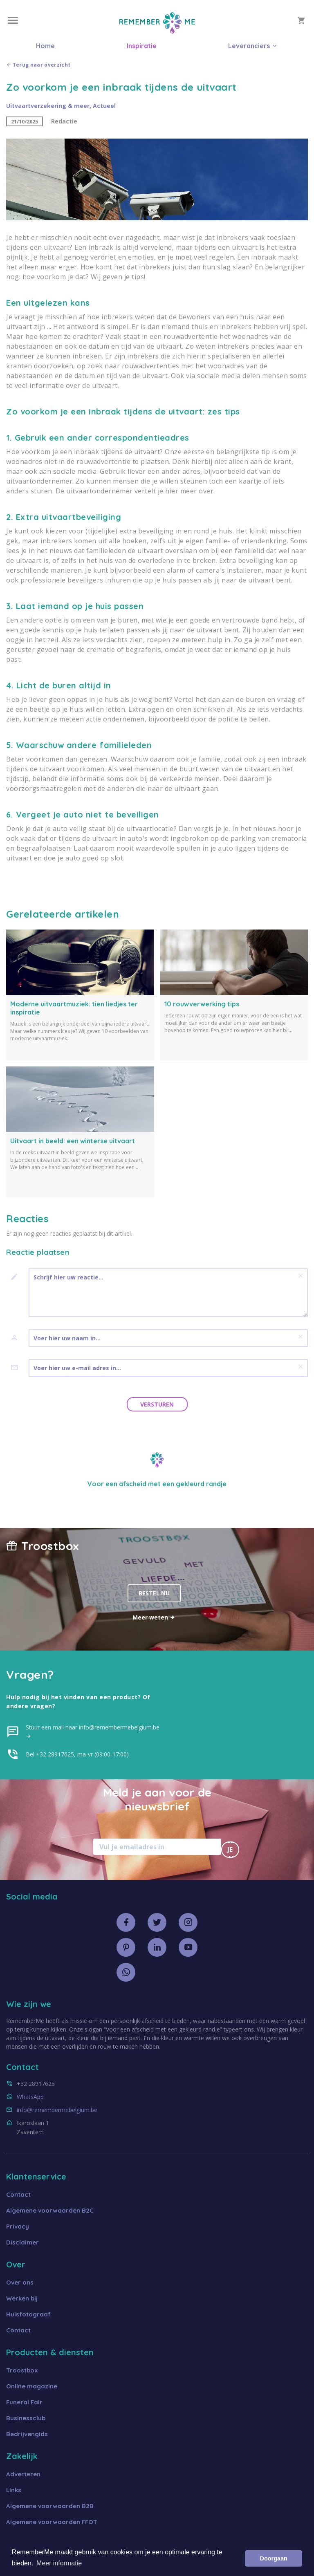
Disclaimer (22, 2242)
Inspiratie (142, 46)
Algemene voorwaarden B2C (50, 2210)
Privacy (17, 2226)
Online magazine (31, 2386)
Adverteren (23, 2474)
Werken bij (22, 2298)
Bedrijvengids (27, 2434)
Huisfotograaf (28, 2314)
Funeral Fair (24, 2402)
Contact (18, 2194)
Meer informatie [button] (59, 2563)
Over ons (20, 2282)
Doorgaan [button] (273, 2558)
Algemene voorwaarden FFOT (51, 2522)
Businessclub (25, 2418)
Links (13, 2490)
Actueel (104, 106)
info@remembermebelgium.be (57, 2110)
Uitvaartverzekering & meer (48, 106)
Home (45, 46)
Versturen (157, 1404)
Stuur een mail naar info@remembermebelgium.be (92, 1731)
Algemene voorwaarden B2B (50, 2506)
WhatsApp (30, 2097)
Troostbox (22, 2370)
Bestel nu (154, 1593)
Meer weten (153, 1617)
